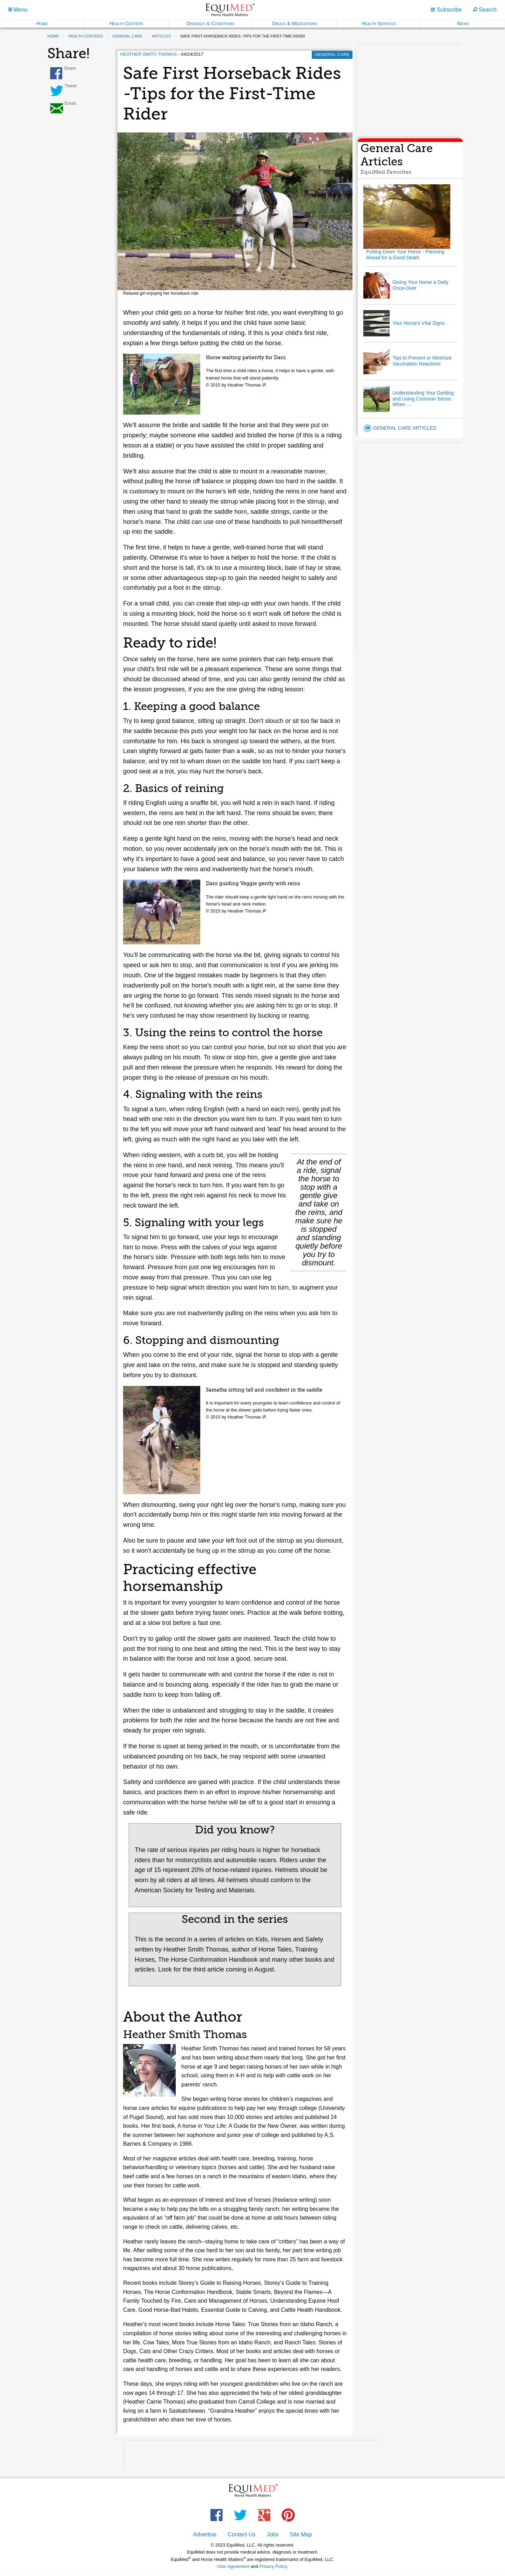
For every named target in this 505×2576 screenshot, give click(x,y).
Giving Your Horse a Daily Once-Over (420, 285)
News (463, 23)
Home (42, 23)
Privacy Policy (273, 2566)
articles (161, 36)
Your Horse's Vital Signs (418, 323)
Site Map (301, 2534)
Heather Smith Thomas (148, 54)
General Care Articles (399, 428)
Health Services (379, 23)
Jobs (272, 2534)
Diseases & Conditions (210, 23)
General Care (332, 54)
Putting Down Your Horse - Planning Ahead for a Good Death (405, 254)
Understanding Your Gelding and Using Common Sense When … (423, 399)
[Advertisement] (410, 89)
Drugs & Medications (294, 23)
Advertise (205, 2534)
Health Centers (126, 23)
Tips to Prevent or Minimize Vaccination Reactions (422, 361)
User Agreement (233, 2566)
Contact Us (241, 2534)
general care (127, 36)
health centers (85, 36)
